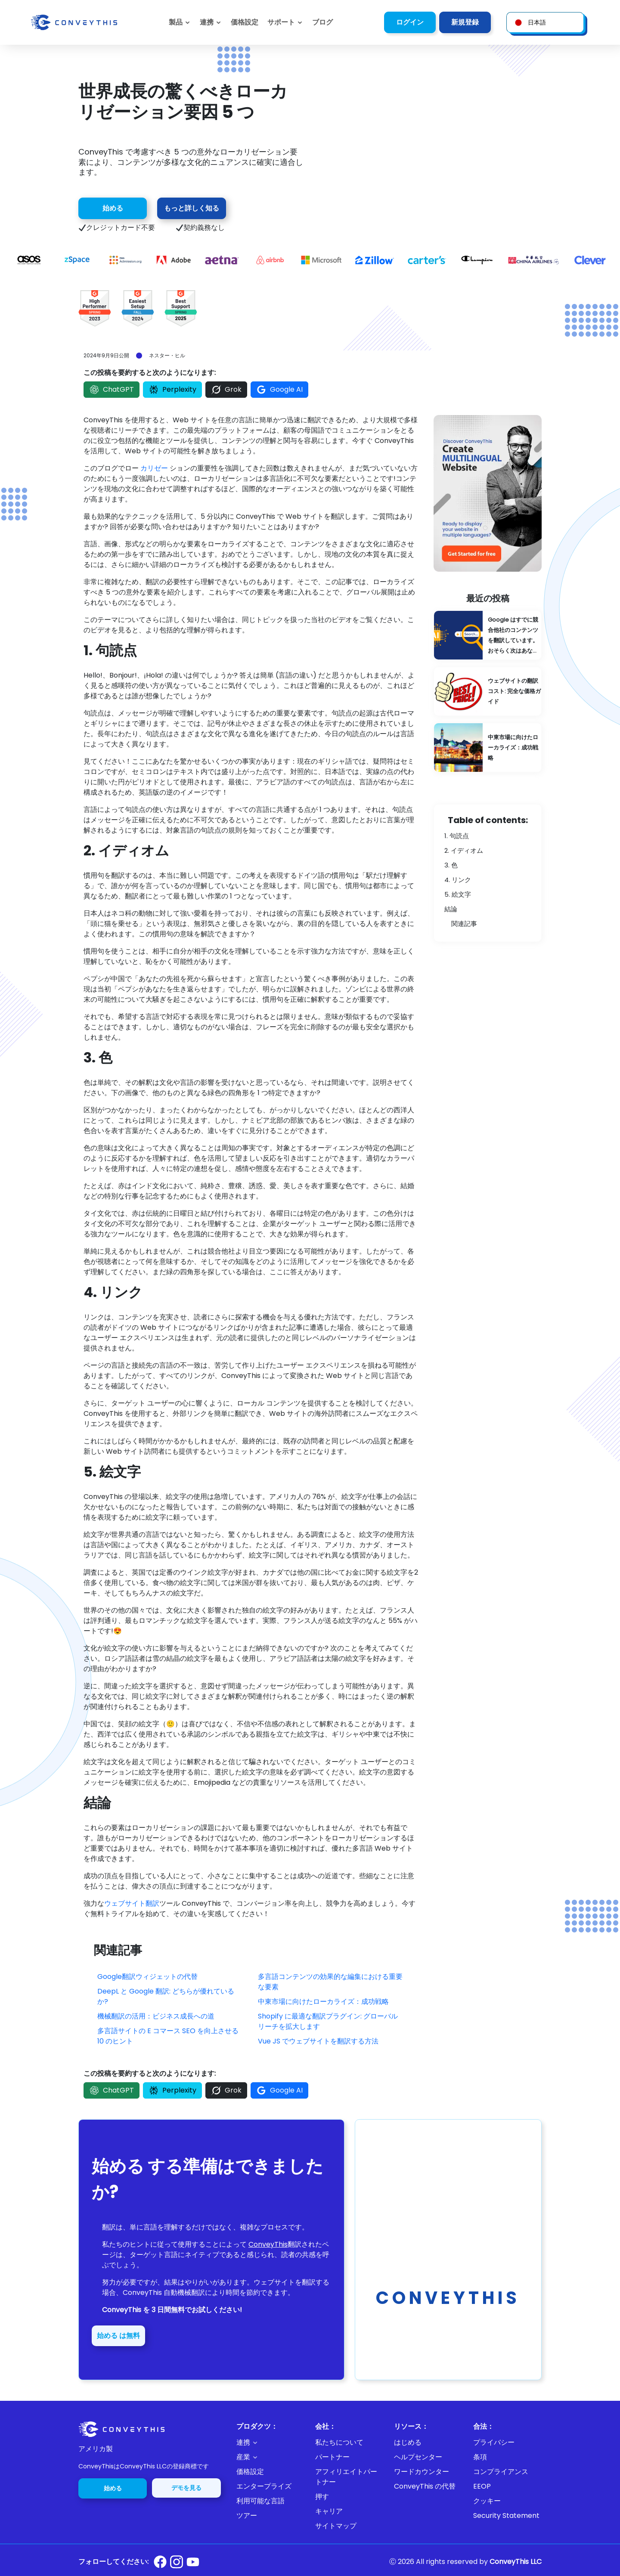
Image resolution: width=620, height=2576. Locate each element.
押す (322, 2497)
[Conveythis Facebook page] (160, 2561)
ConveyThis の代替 (425, 2486)
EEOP (482, 2486)
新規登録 (465, 22)
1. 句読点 (456, 835)
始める (112, 208)
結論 (450, 908)
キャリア (329, 2511)
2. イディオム (463, 850)
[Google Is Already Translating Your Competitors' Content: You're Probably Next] (487, 635)
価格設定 (250, 2472)
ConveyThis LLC (516, 2562)
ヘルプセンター (418, 2457)
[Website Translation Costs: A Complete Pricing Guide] (487, 691)
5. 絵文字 (457, 894)
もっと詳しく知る (191, 208)
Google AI (279, 389)
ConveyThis (268, 2244)
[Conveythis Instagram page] (176, 2561)
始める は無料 (118, 2336)
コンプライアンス (500, 2472)
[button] (285, 22)
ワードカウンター (421, 2472)
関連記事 (464, 923)
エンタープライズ (263, 2486)
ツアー (246, 2515)
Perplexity (172, 389)
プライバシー (494, 2442)
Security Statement (506, 2515)
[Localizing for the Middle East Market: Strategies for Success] (487, 747)
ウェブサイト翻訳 (131, 1903)
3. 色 (451, 865)
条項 (480, 2457)
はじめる (408, 2442)
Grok (226, 389)
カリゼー (154, 468)
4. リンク (457, 879)
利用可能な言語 (260, 2501)
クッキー (487, 2501)
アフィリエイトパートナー (346, 2477)
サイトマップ (335, 2526)
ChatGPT (111, 389)
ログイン (410, 22)
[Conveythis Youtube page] (192, 2562)
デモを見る (186, 2487)
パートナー (332, 2457)
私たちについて (339, 2442)
